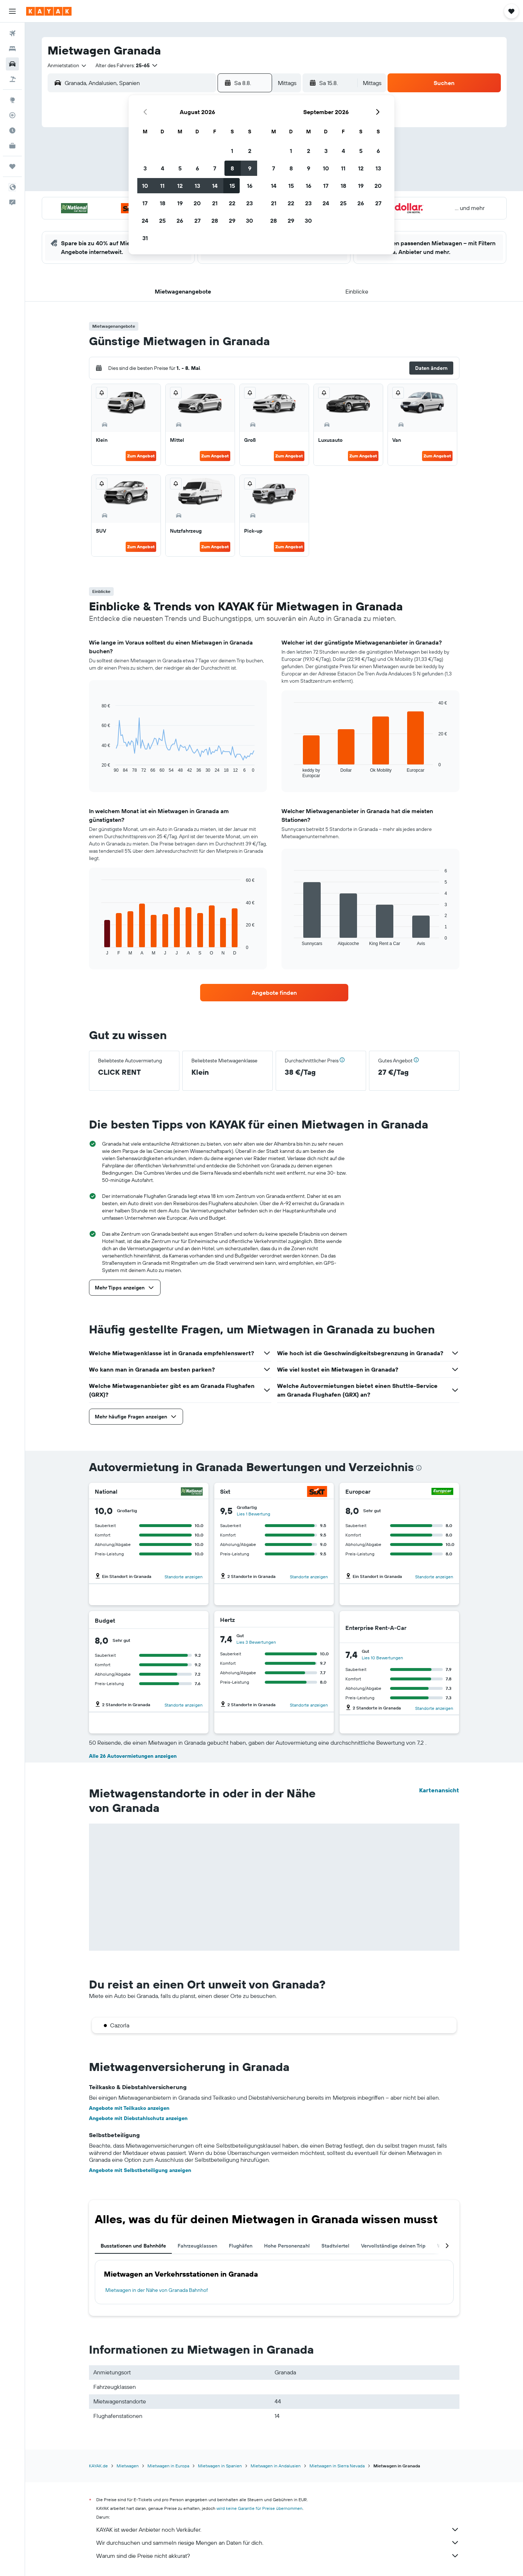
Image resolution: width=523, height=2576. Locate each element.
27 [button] (197, 220)
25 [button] (162, 220)
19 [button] (180, 203)
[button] (12, 11)
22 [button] (232, 203)
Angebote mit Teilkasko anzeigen (129, 2108)
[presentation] (418, 1468)
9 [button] (249, 168)
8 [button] (232, 168)
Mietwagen (128, 2465)
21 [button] (215, 203)
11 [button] (162, 185)
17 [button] (144, 203)
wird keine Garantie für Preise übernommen (259, 2508)
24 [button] (145, 220)
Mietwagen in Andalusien (276, 2465)
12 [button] (180, 185)
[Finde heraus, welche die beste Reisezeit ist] (12, 130)
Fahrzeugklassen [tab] (197, 2245)
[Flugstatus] (12, 115)
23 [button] (249, 203)
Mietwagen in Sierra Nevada (337, 2465)
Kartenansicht (439, 1790)
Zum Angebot (141, 456)
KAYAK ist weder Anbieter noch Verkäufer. (277, 2529)
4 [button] (162, 168)
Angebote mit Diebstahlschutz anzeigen (138, 2118)
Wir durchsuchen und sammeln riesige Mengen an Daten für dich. (277, 2542)
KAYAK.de (98, 2465)
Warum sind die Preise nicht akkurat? (277, 2555)
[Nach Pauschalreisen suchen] (12, 79)
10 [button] (145, 185)
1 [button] (232, 150)
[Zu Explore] (12, 100)
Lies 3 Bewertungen (256, 1642)
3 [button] (145, 168)
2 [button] (249, 150)
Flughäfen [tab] (240, 2245)
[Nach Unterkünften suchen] (12, 48)
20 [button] (197, 203)
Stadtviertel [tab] (335, 2245)
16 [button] (249, 185)
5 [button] (180, 168)
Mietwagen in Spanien (220, 2465)
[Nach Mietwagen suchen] (12, 64)
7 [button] (214, 168)
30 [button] (249, 220)
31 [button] (145, 238)
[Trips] (12, 166)
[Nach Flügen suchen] (12, 33)
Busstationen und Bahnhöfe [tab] (133, 2245)
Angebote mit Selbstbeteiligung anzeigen (140, 2170)
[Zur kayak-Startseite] (49, 11)
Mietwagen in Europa (168, 2465)
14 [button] (215, 185)
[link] (274, 992)
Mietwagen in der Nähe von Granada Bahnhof (156, 2290)
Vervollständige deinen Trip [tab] (393, 2245)
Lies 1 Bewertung (253, 1514)
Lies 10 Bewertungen (382, 1657)
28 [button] (214, 220)
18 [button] (162, 203)
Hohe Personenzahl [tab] (287, 2245)
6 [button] (197, 168)
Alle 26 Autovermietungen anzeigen (133, 1756)
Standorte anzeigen (184, 1576)
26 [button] (180, 220)
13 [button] (197, 185)
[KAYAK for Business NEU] (12, 145)
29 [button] (232, 220)
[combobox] (67, 65)
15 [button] (232, 185)
